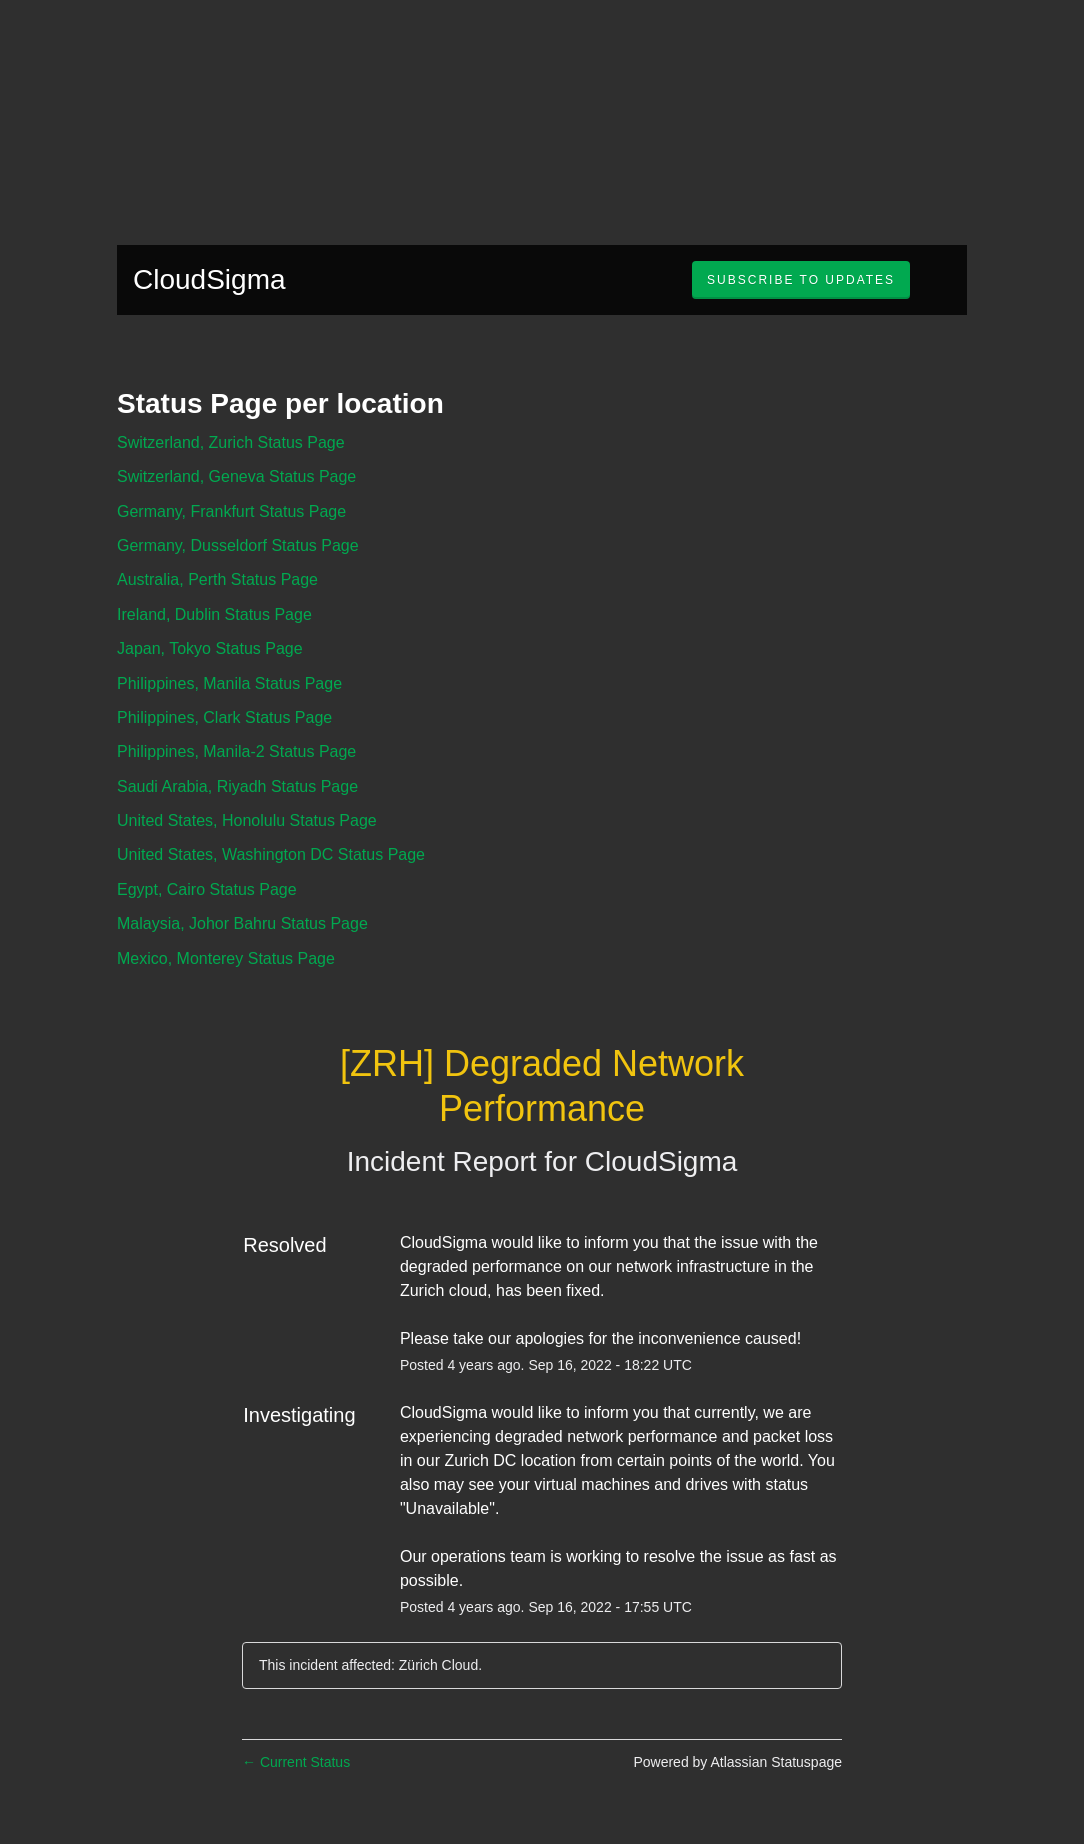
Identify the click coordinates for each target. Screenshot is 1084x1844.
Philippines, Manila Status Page (229, 683)
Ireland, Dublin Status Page (214, 614)
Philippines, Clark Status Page (224, 717)
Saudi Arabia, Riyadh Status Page (237, 786)
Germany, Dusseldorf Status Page (238, 545)
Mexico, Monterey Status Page (226, 958)
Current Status (296, 1762)
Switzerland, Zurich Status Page (231, 442)
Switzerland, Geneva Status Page (236, 476)
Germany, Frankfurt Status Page (231, 511)
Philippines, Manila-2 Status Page (236, 751)
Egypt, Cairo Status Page (207, 889)
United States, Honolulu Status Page (247, 820)
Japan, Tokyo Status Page (210, 648)
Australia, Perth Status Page (217, 579)
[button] (801, 280)
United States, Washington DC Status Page (271, 854)
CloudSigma (209, 279)
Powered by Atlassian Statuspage (737, 1762)
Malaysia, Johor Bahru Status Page (242, 923)
